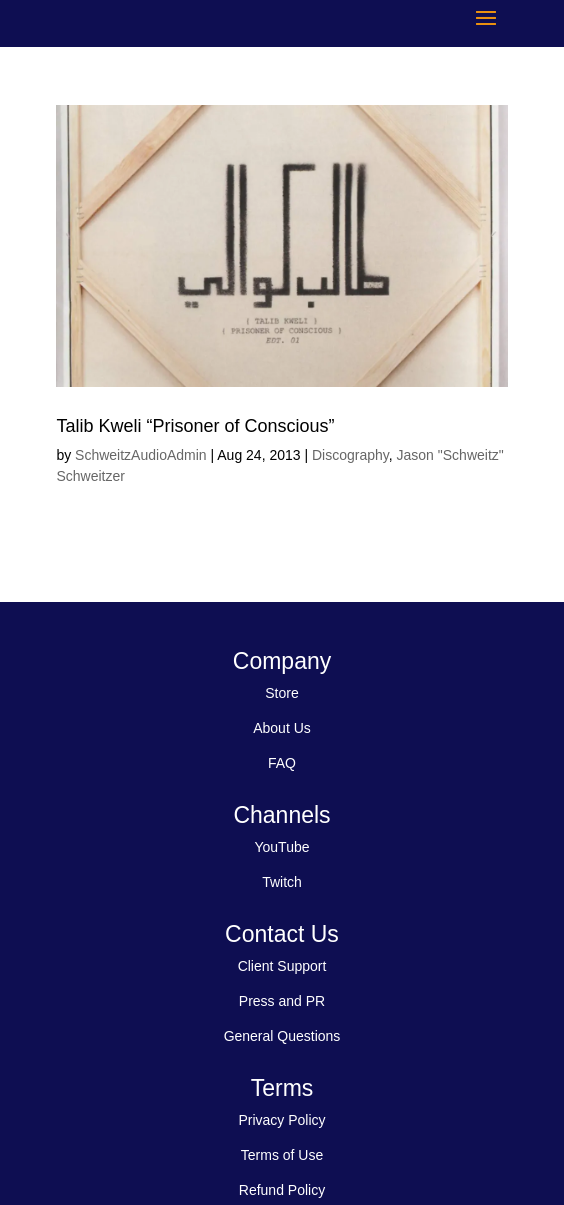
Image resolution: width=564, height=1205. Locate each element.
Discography (350, 455)
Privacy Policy (281, 1120)
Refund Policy (282, 1190)
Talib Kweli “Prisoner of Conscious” (195, 426)
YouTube (281, 847)
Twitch (282, 882)
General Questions (282, 1036)
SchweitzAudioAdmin (141, 455)
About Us (282, 728)
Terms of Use (282, 1155)
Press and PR (282, 1001)
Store (281, 693)
